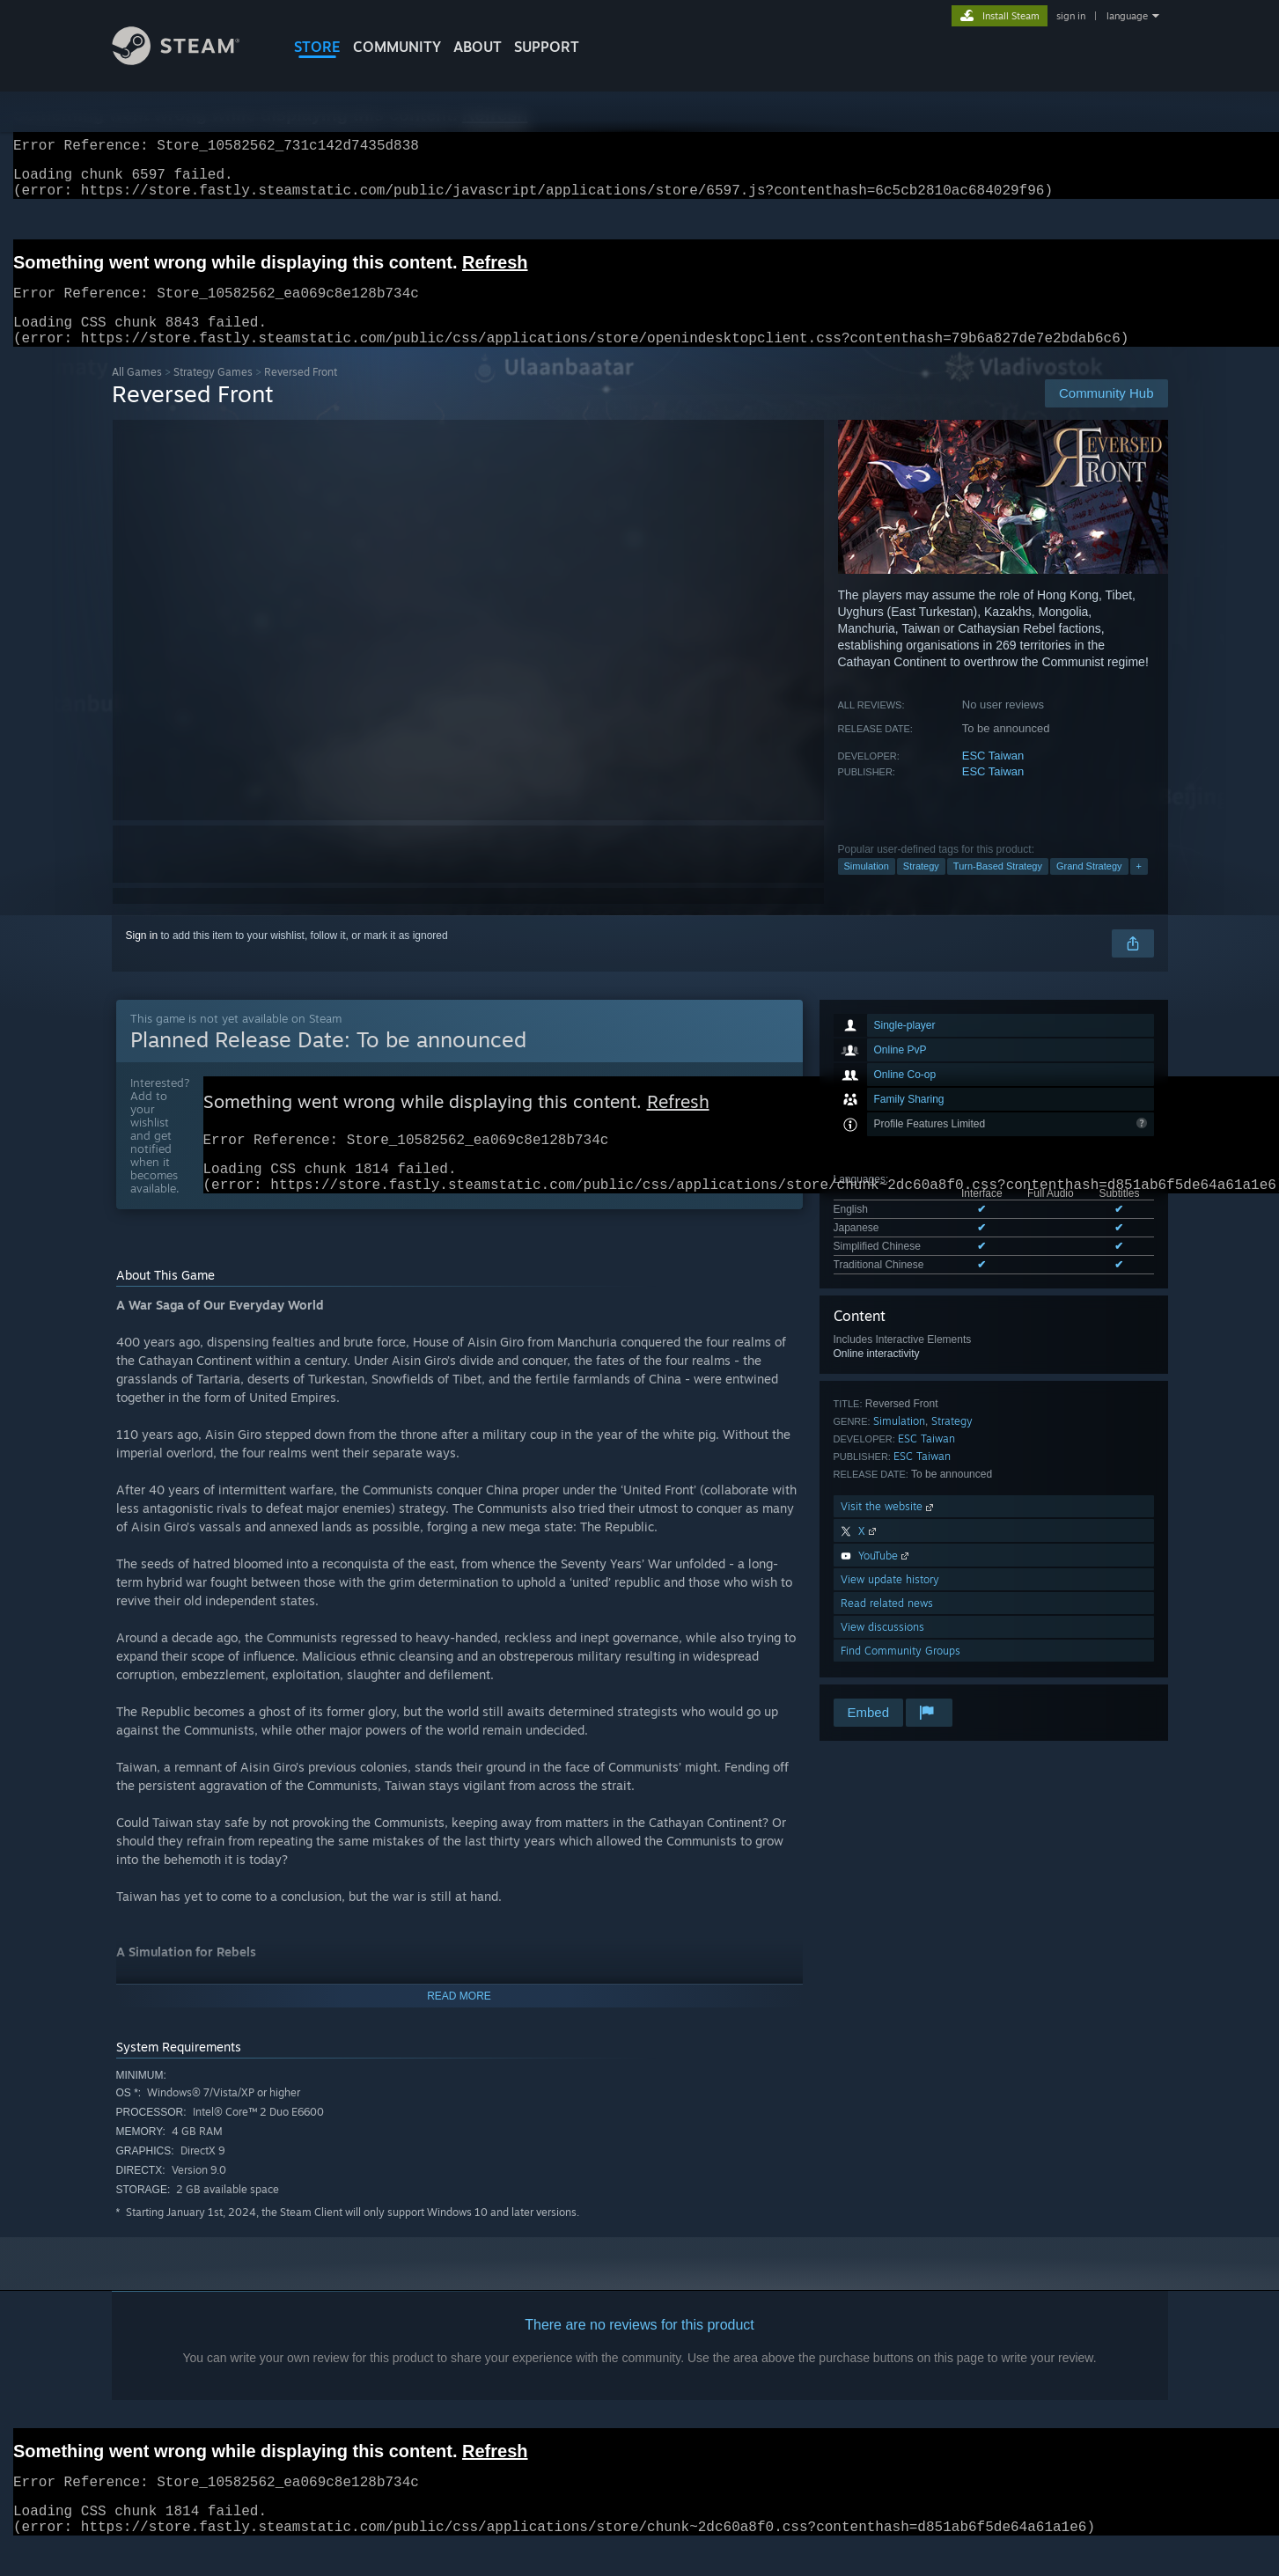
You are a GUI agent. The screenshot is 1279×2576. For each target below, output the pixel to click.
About (477, 46)
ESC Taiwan (993, 776)
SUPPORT (546, 46)
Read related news (887, 1624)
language (1127, 16)
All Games (137, 393)
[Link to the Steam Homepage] (189, 60)
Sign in (142, 956)
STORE (317, 46)
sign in (1070, 16)
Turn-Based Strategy (997, 887)
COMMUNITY (397, 46)
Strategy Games (213, 393)
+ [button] (1139, 887)
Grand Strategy (1089, 887)
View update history (890, 1600)
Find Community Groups (900, 1671)
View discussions (882, 1648)
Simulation (866, 887)
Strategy (921, 887)
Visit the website (889, 1527)
